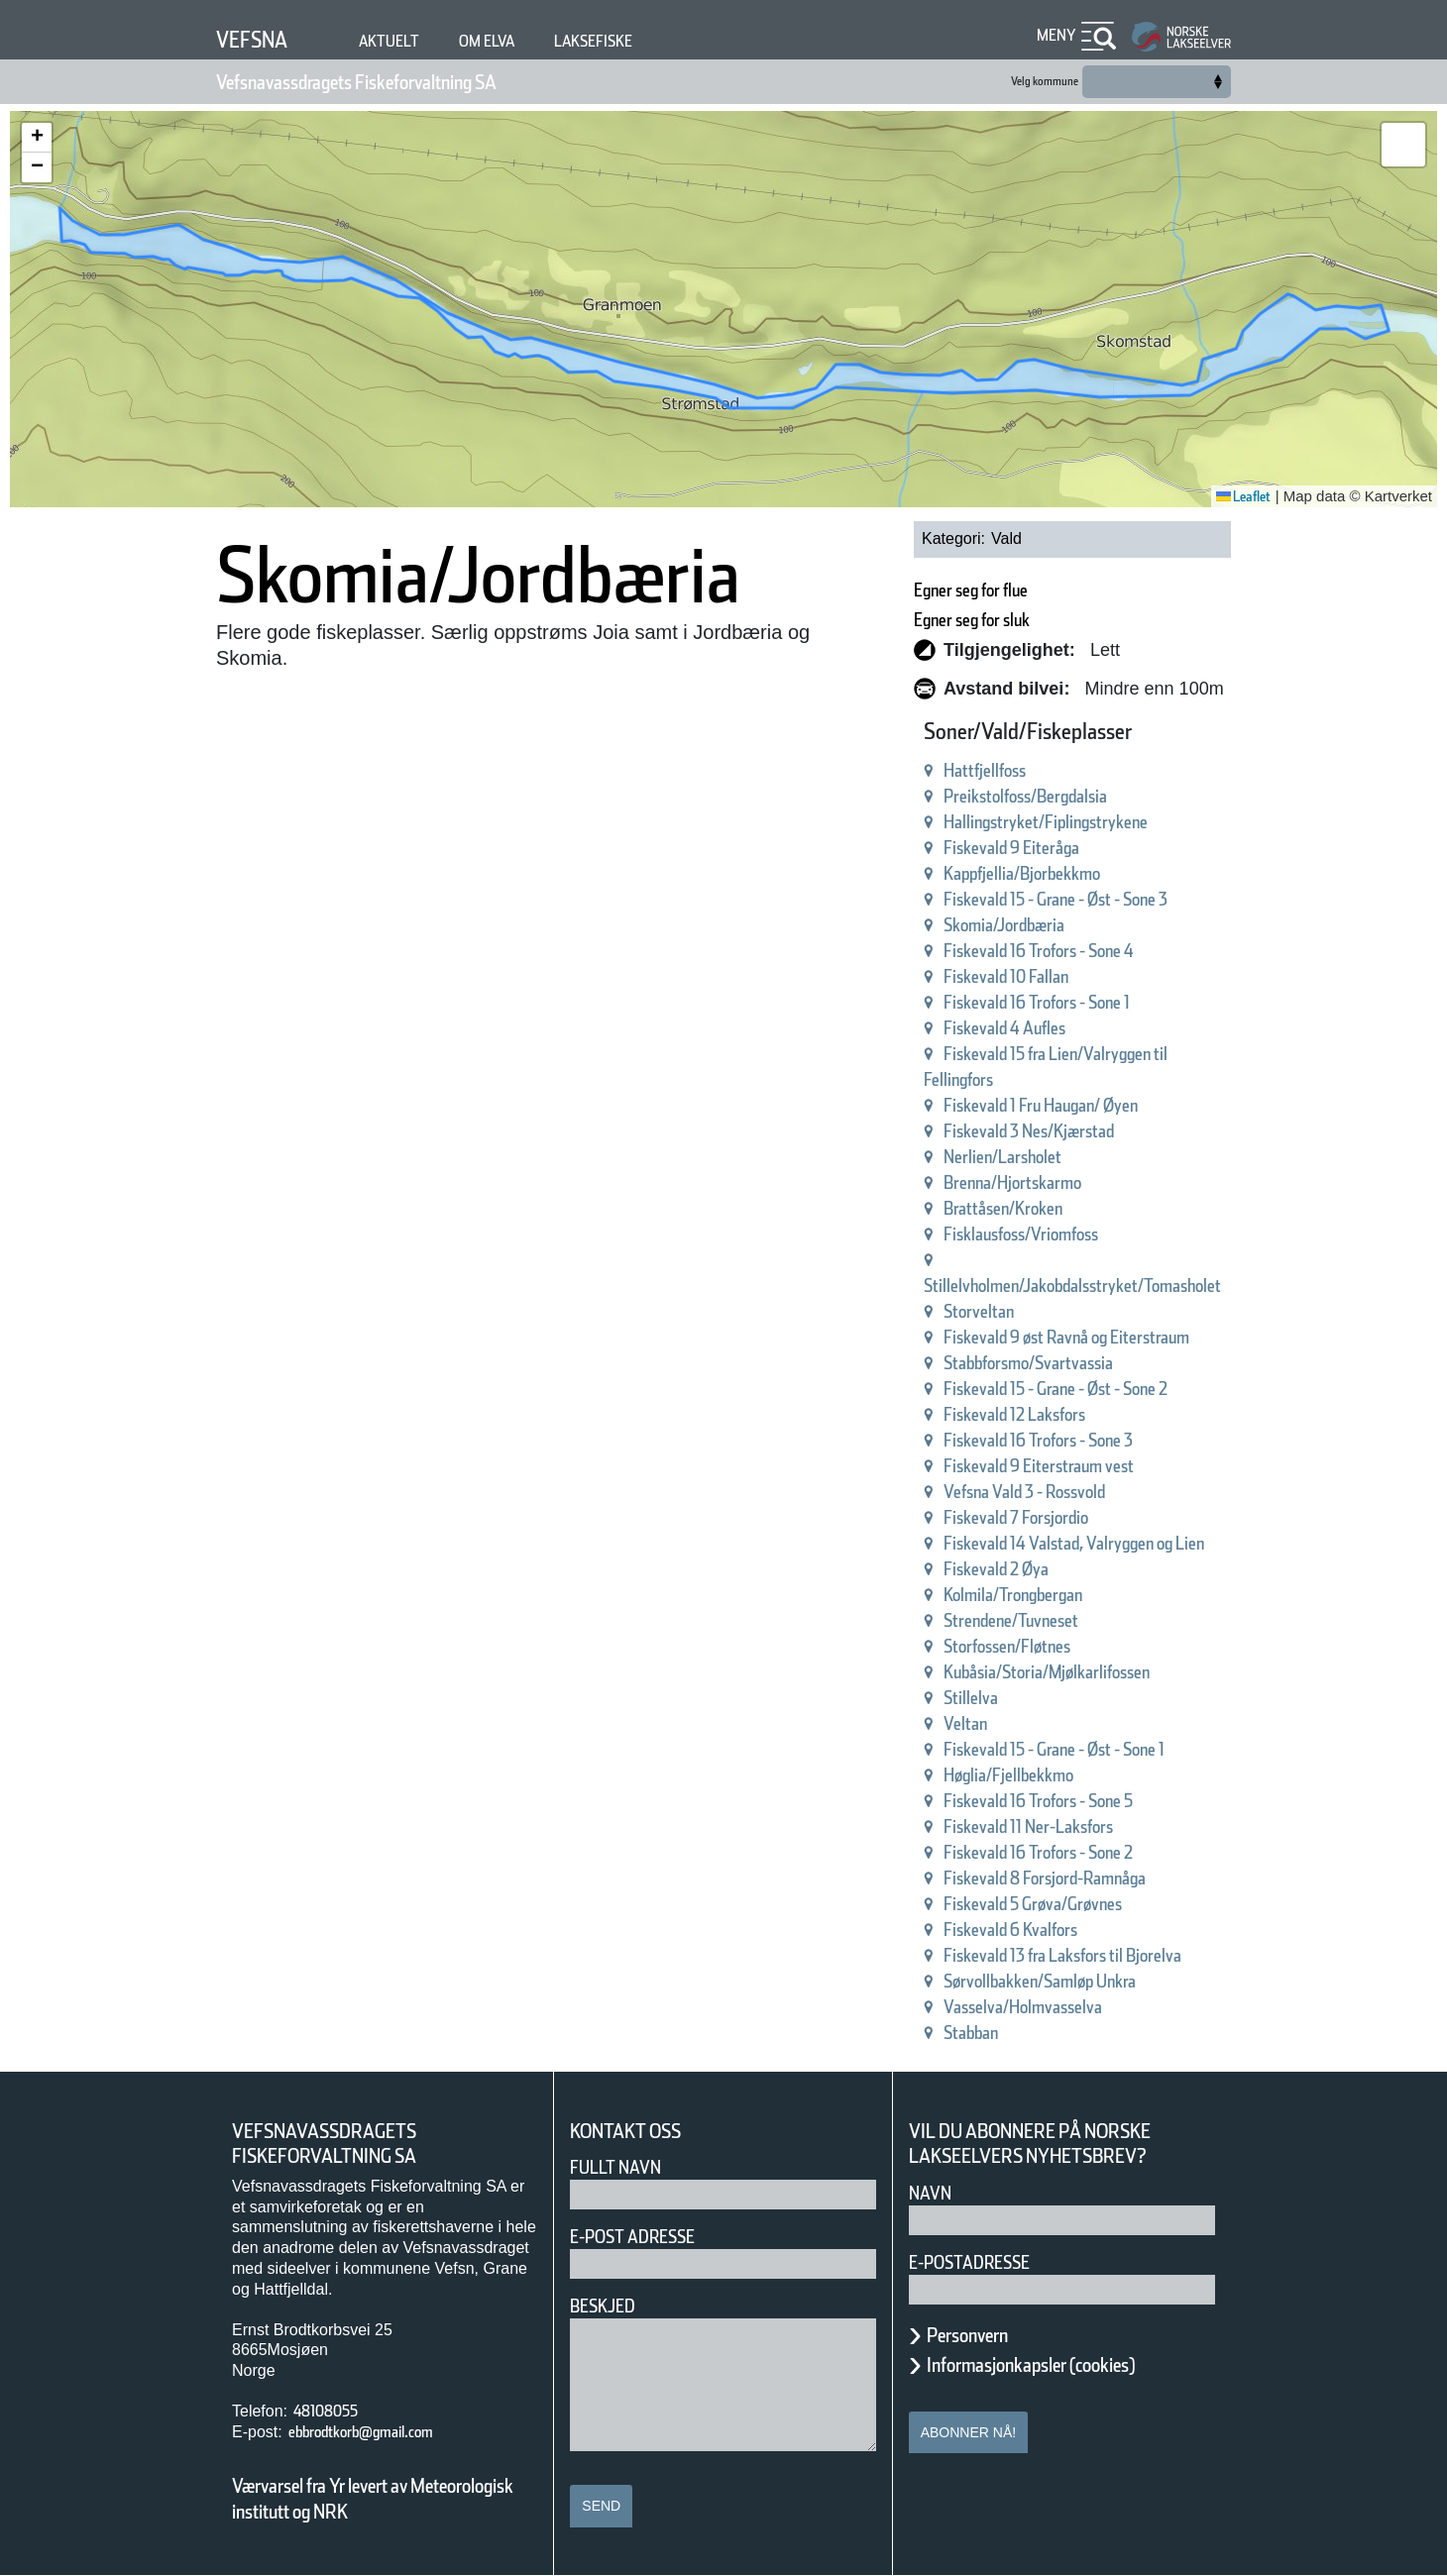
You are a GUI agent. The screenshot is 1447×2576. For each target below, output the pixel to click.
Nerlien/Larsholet (1041, 1156)
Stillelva (1000, 1697)
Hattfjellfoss (1018, 770)
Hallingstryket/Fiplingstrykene (1097, 821)
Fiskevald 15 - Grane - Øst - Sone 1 (1120, 1749)
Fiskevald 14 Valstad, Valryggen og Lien (1141, 1543)
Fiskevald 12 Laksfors (1060, 1414)
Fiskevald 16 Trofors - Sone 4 (1092, 950)
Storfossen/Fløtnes (1048, 1646)
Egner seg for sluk (1016, 619)
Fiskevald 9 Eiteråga (1055, 847)
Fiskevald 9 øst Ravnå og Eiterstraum (1130, 1337)
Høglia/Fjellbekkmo (1050, 1775)
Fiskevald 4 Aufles (1045, 1028)
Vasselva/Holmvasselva (1069, 2006)
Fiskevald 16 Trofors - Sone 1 (1092, 1002)
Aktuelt (407, 41)
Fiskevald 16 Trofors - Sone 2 (1092, 1852)
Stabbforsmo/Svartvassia (1076, 1362)
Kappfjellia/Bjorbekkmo (1068, 873)
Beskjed (608, 2306)
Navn (933, 2193)
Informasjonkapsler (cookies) (1069, 2365)
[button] (37, 138)
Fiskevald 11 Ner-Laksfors (1078, 1826)
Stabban (1002, 2032)
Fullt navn (623, 2167)
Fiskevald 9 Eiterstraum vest (1091, 1465)
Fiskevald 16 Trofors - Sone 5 (1092, 1800)
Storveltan (1011, 1311)
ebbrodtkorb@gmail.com (386, 2431)
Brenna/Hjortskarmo (1055, 1182)
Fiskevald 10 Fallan (1049, 976)
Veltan (993, 1723)
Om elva (515, 41)
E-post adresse (647, 2236)
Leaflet (1236, 496)
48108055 (333, 2411)
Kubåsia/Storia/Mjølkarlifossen (1098, 1672)
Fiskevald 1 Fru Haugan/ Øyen (1098, 1105)
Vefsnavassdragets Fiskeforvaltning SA (407, 82)
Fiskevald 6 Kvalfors (1053, 1929)
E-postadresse (982, 2262)
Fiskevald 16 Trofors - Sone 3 (1092, 1440)
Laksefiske (637, 41)
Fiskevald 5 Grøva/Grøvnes (1084, 1903)
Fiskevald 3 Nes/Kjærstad (1077, 1131)
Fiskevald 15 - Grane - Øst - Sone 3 (1120, 899)
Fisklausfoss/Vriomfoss (1065, 1234)
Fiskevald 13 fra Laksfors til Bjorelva (1125, 1955)
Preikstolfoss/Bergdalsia (1070, 796)
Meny (1053, 35)
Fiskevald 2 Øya (1035, 1568)
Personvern (982, 2335)
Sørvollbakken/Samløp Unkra (1093, 1981)
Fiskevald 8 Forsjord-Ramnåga (1098, 1878)
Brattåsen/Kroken (1042, 1208)
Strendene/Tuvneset (1054, 1620)
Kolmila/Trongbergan (1056, 1594)
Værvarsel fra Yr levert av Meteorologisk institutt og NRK (382, 2498)
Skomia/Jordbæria (1044, 924)
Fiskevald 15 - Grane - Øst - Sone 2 (1120, 1388)
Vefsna (259, 39)
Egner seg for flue (1015, 590)
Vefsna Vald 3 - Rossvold (1073, 1491)
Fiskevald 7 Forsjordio (1061, 1517)
